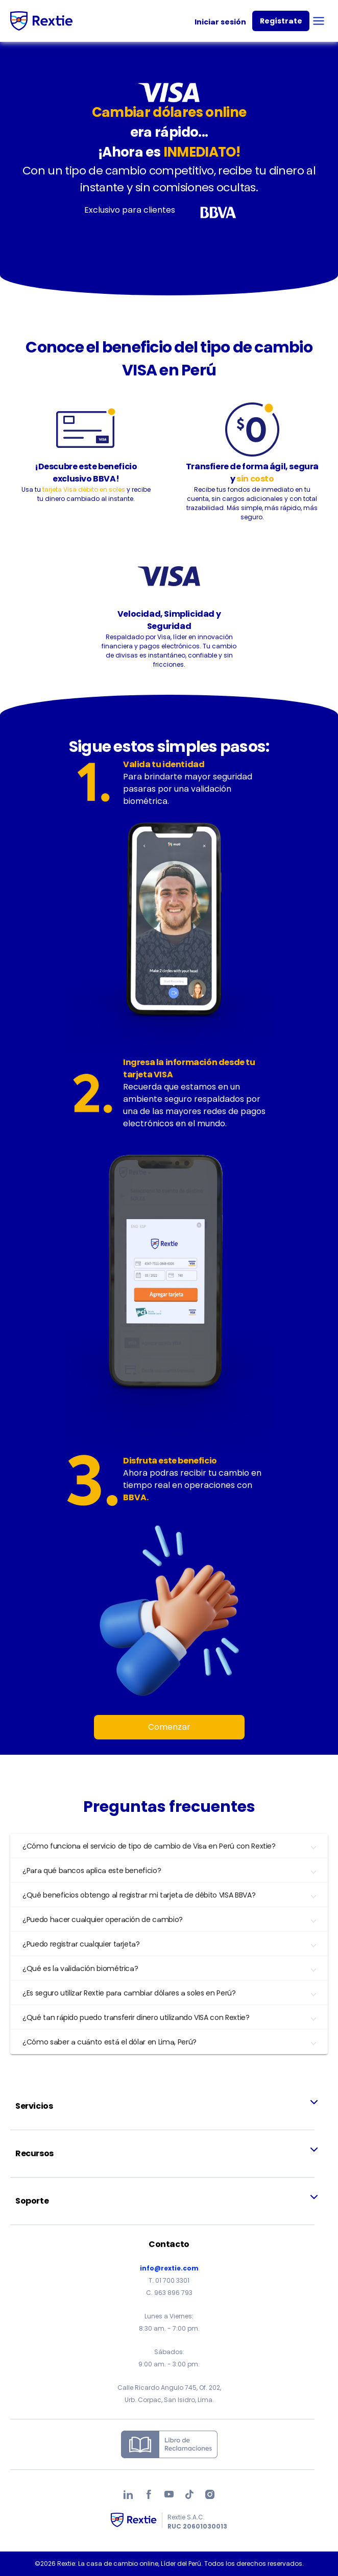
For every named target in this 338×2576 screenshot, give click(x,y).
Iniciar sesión (220, 22)
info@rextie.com (169, 2268)
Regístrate (281, 21)
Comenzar (169, 1727)
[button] (169, 1846)
